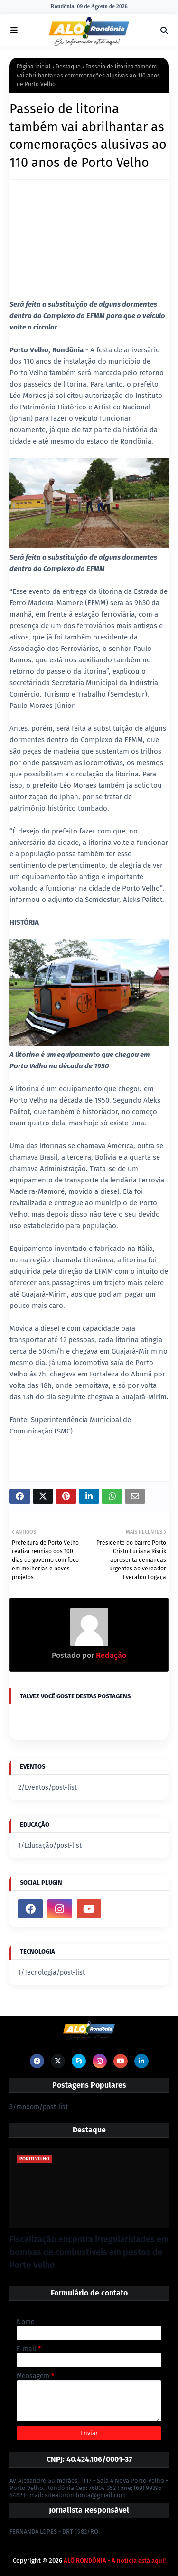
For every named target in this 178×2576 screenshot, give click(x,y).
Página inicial (34, 66)
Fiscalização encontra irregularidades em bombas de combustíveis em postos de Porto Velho (89, 2252)
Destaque (68, 66)
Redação (110, 1655)
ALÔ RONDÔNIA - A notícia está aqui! (115, 2560)
